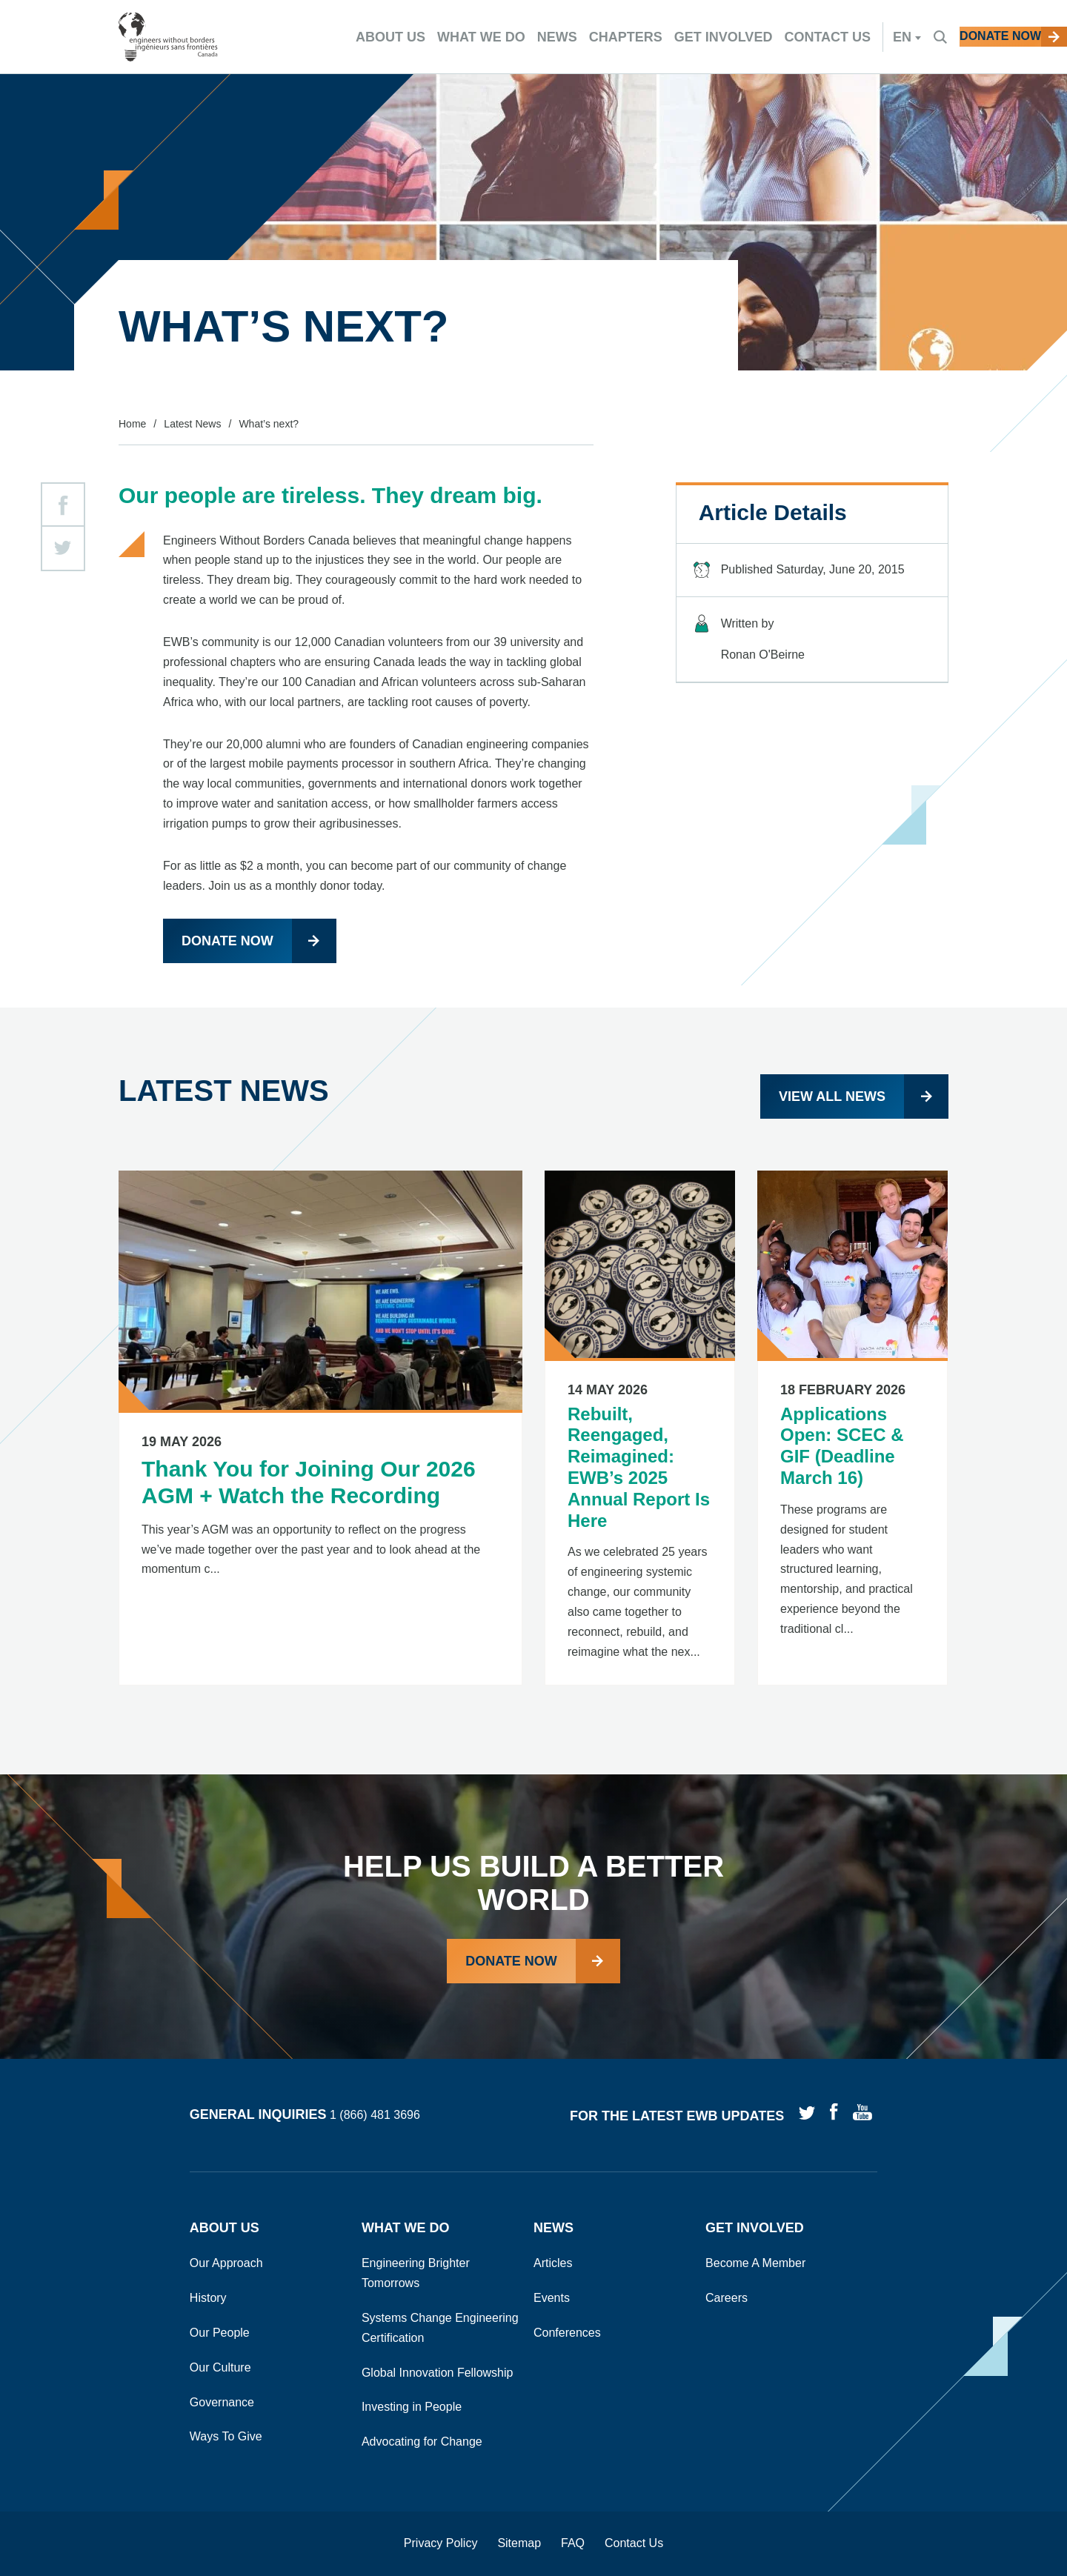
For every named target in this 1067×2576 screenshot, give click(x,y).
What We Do (406, 2227)
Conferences (567, 2332)
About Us (224, 2227)
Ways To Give (226, 2436)
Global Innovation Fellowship (437, 2372)
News (554, 2227)
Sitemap (519, 2543)
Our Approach (226, 2263)
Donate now (227, 940)
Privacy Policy (441, 2543)
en (846, 37)
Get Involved (754, 2227)
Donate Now (511, 1961)
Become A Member (755, 2263)
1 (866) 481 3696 (375, 2116)
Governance (222, 2402)
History (208, 2298)
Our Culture (220, 2367)
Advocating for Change (422, 2441)
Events (552, 2298)
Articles (553, 2263)
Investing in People (412, 2406)
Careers (726, 2298)
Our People (220, 2332)
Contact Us (634, 2543)
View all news (832, 1096)
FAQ (573, 2543)
